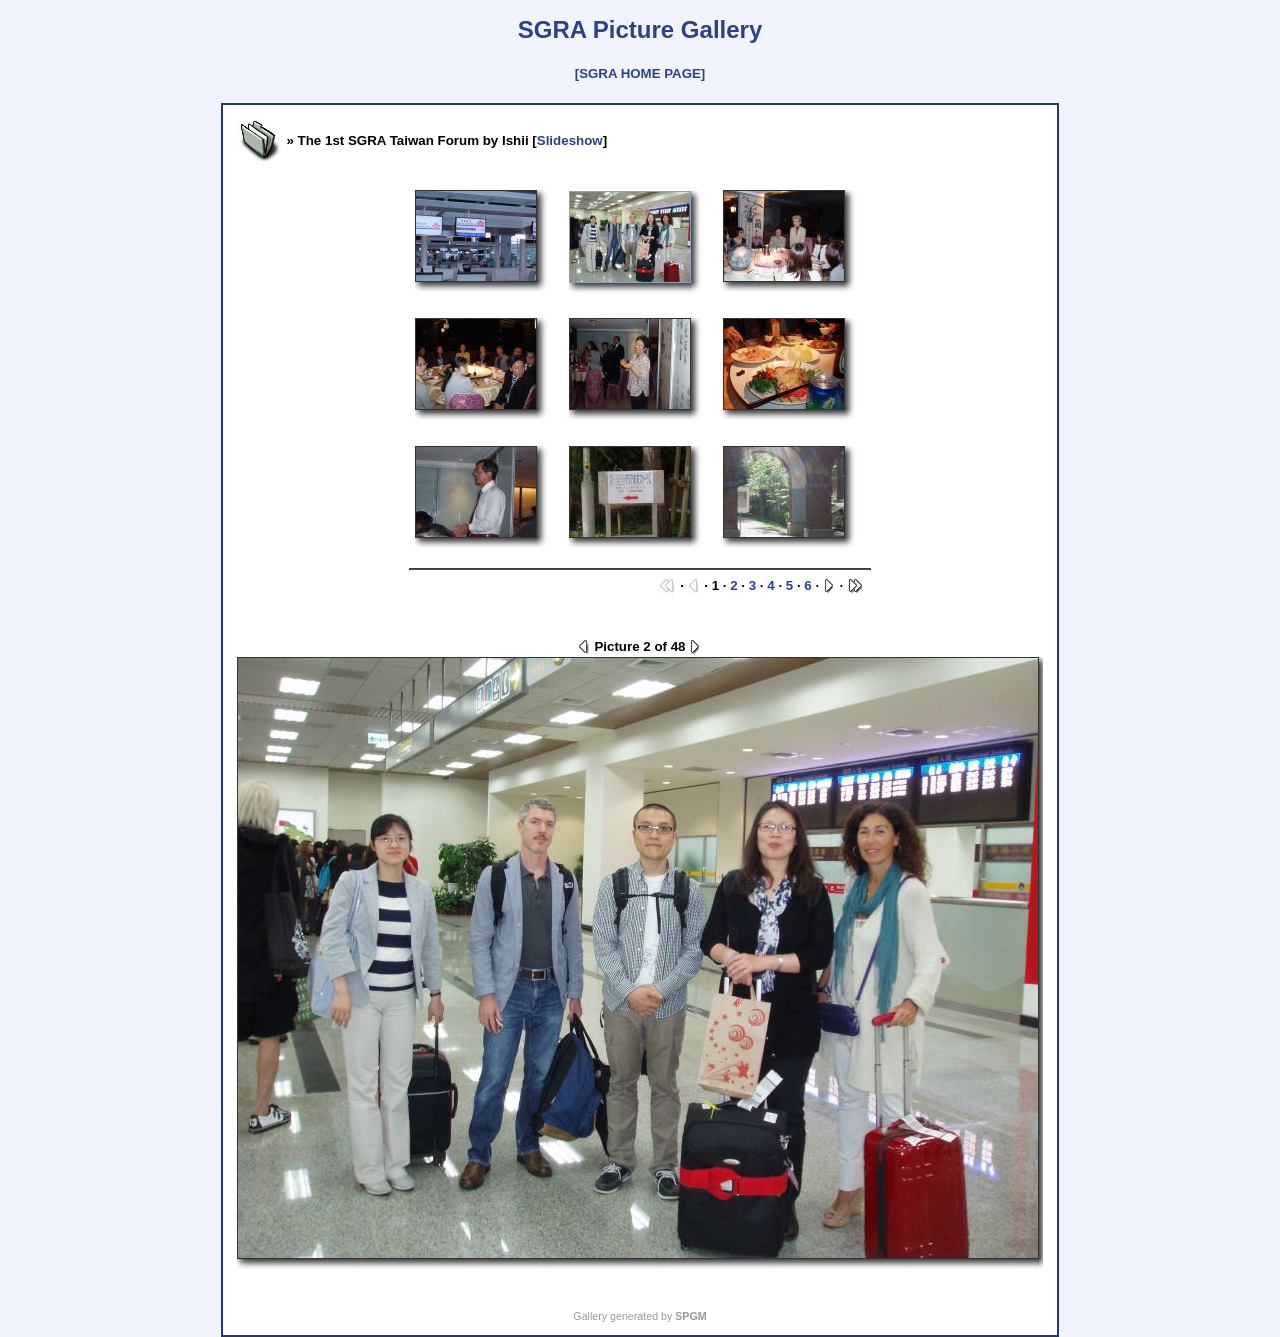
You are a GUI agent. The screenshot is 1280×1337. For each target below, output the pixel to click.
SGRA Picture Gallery (640, 29)
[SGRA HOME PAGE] (640, 73)
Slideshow (570, 140)
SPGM (690, 1316)
